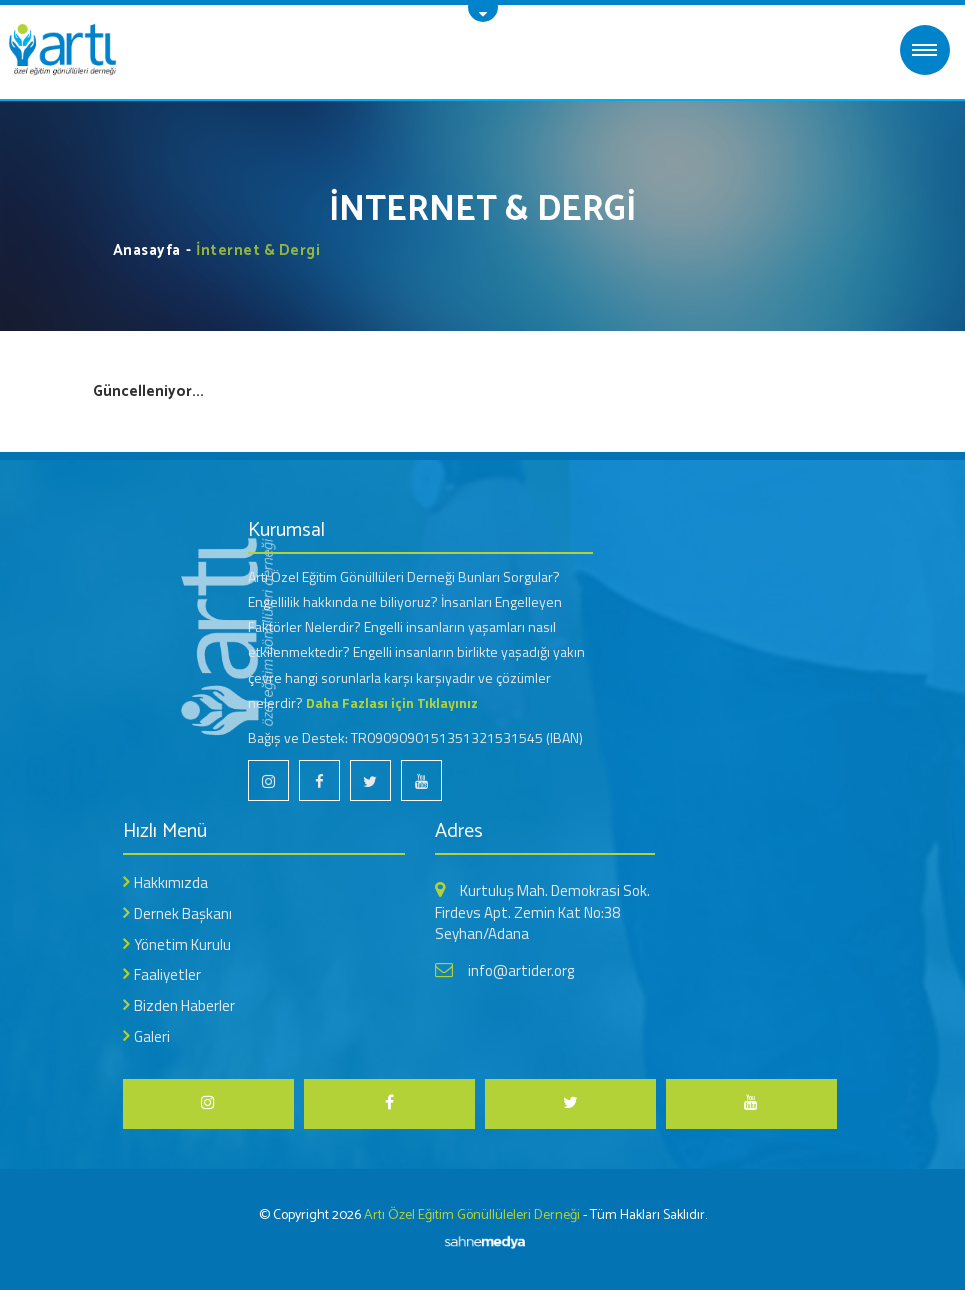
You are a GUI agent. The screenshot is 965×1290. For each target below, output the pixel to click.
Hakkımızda (171, 882)
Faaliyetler (167, 974)
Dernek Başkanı (183, 913)
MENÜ (925, 50)
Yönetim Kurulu (182, 944)
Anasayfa (147, 250)
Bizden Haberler (184, 1005)
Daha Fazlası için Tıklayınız (392, 702)
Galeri (152, 1036)
